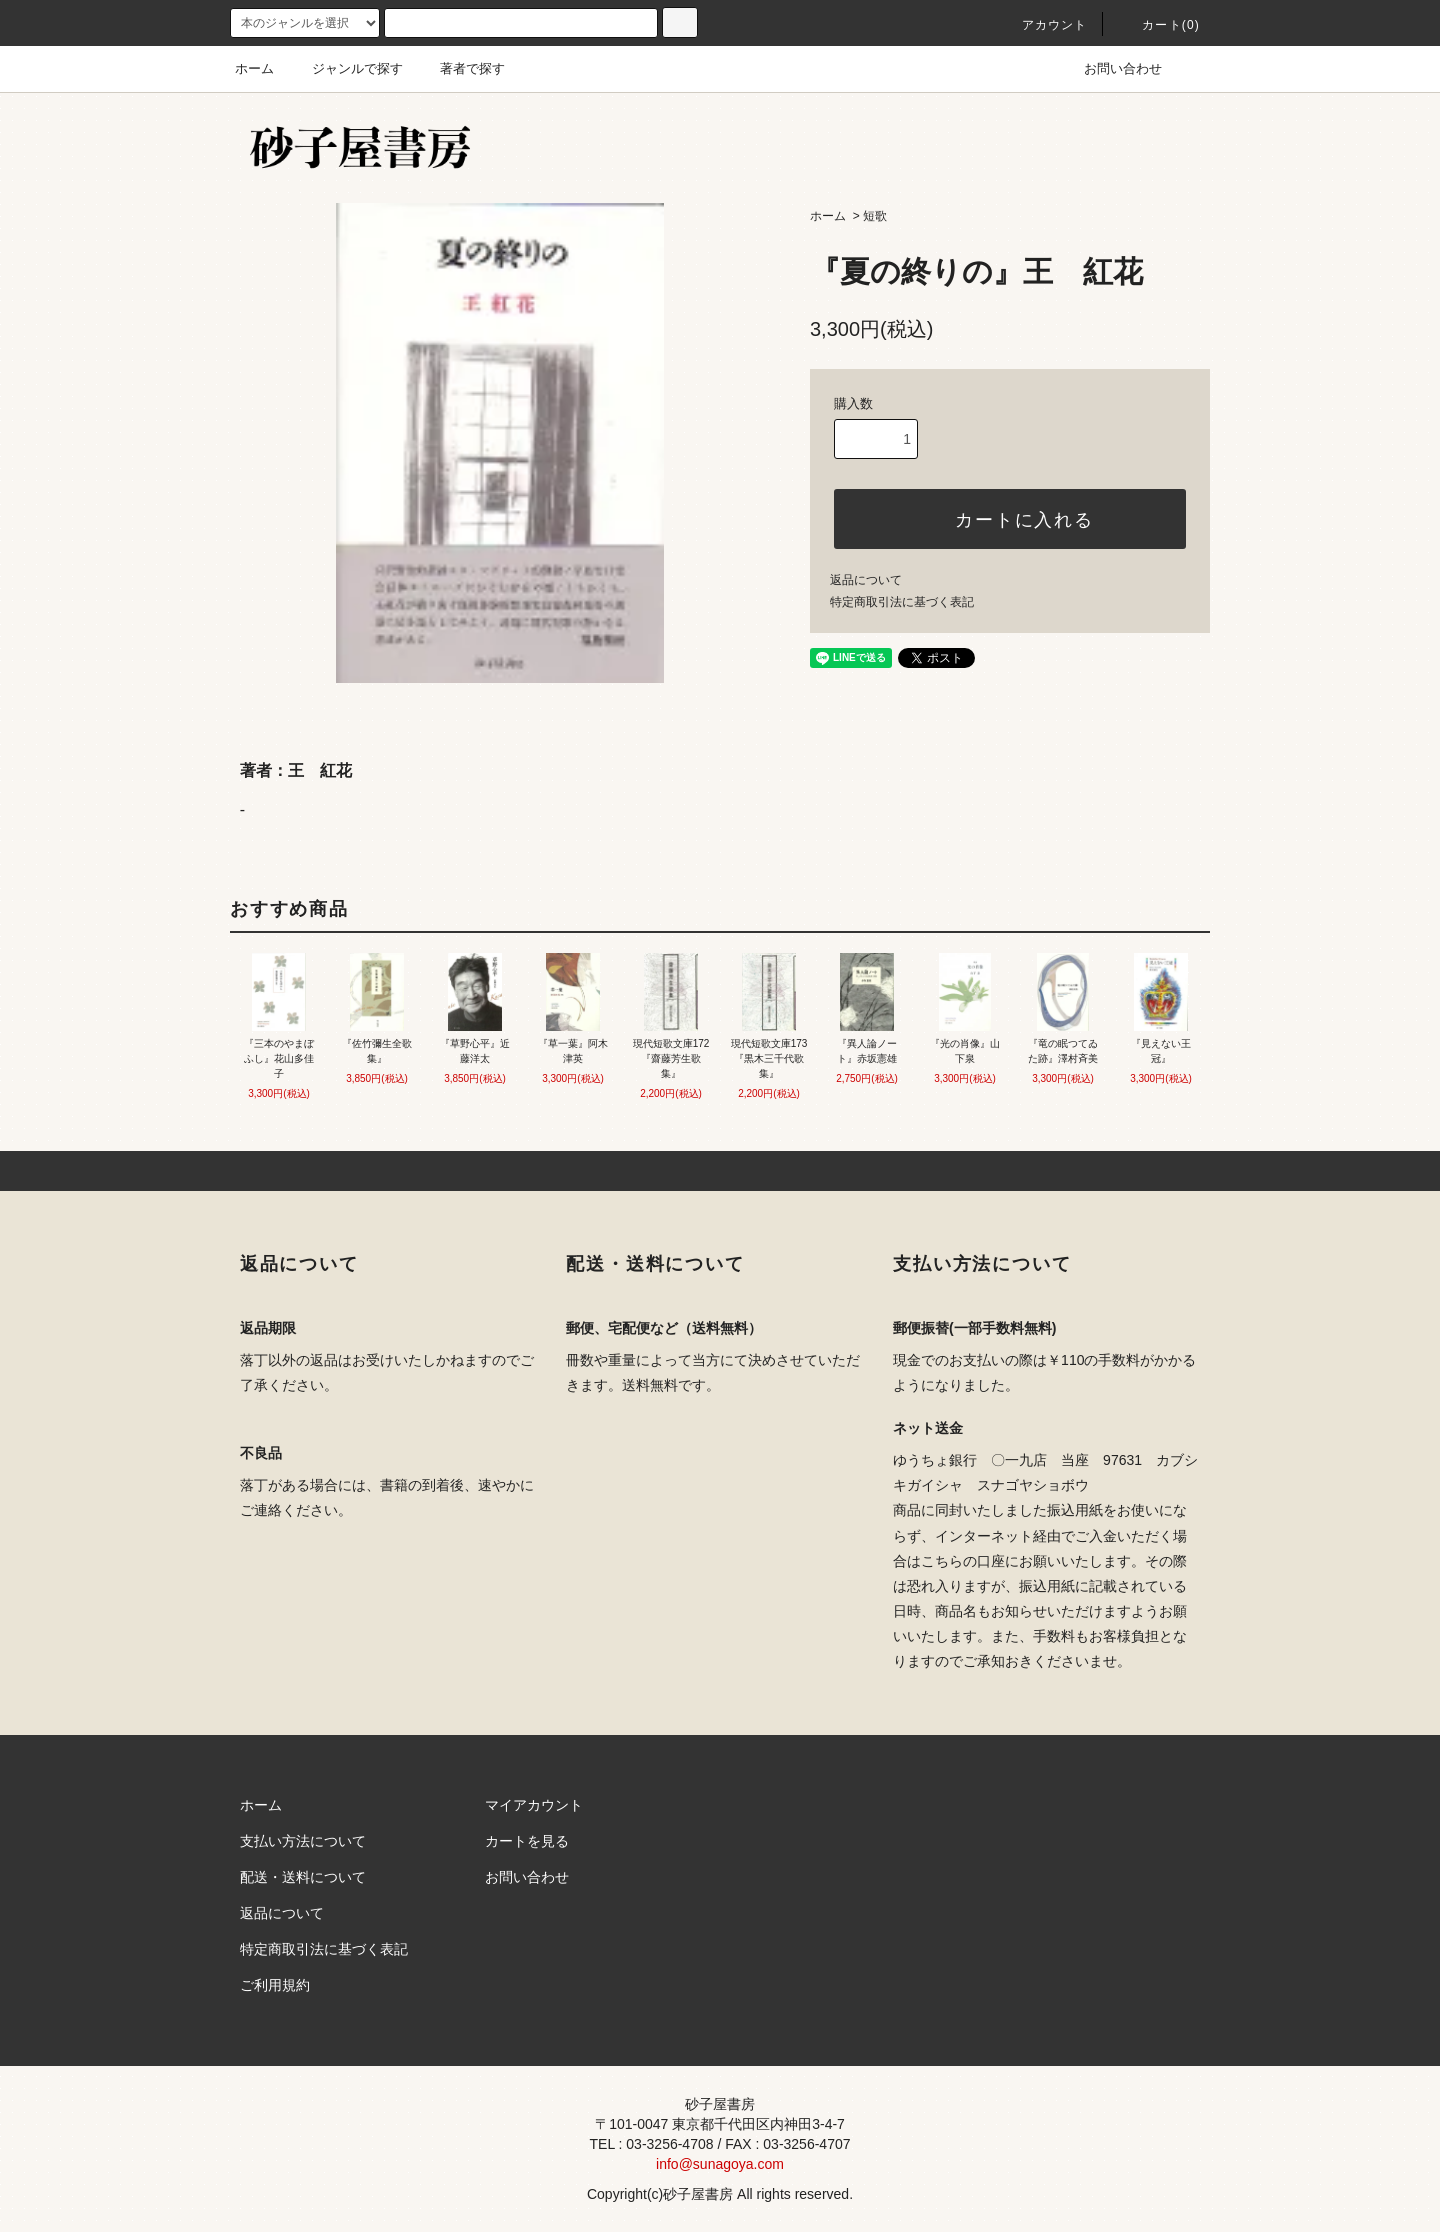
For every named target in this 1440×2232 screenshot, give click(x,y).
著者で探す (460, 68)
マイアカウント (534, 1805)
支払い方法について (303, 1841)
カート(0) (1159, 25)
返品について (866, 580)
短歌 (875, 216)
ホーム (254, 68)
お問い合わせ (1111, 68)
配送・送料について (303, 1877)
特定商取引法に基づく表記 (902, 602)
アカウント (1043, 25)
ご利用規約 (275, 1985)
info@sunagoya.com (720, 2164)
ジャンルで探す (345, 68)
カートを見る (527, 1841)
